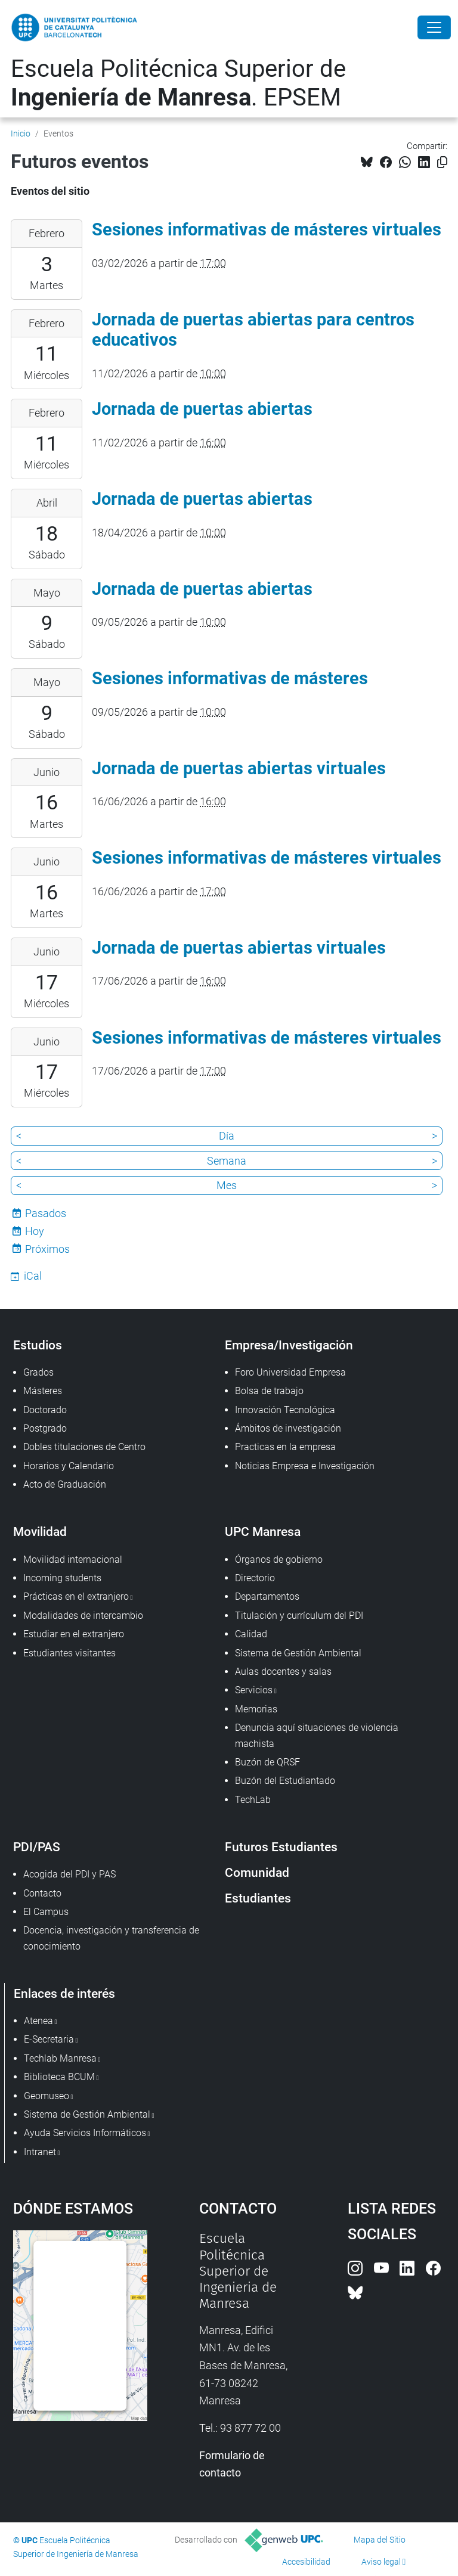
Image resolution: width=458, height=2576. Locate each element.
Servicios (254, 1690)
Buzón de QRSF (267, 1762)
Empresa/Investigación (289, 1344)
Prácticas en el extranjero (76, 1596)
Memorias (256, 1709)
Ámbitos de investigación (288, 1428)
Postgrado (45, 1428)
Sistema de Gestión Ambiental (298, 1653)
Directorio (255, 1578)
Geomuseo (46, 2096)
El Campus (46, 1911)
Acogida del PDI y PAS (69, 1874)
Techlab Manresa (60, 2058)
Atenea (38, 2020)
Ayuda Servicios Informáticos (85, 2133)
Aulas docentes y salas (283, 1671)
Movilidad (40, 1531)
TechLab (253, 1799)
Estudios (37, 1344)
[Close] (434, 27)
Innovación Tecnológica (285, 1410)
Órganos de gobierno (279, 1559)
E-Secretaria (49, 2039)
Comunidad (257, 1872)
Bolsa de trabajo (269, 1390)
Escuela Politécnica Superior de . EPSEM (178, 83)
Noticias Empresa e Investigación (305, 1466)
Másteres (42, 1390)
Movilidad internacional (72, 1559)
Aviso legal (381, 2561)
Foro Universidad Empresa (290, 1372)
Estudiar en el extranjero (73, 1634)
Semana (226, 1160)
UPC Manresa (263, 1531)
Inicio (20, 133)
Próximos (47, 1249)
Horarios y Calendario (68, 1466)
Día (226, 1135)
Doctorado (45, 1410)
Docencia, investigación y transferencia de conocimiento (111, 1938)
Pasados (45, 1213)
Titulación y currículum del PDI (299, 1615)
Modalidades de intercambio (83, 1615)
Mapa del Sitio (380, 2539)
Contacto (42, 1893)
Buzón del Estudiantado (285, 1780)
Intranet (40, 2152)
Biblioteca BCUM (59, 2076)
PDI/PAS (36, 1846)
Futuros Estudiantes (281, 1846)
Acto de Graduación (64, 1484)
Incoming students (62, 1578)
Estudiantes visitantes (69, 1653)
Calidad (251, 1634)
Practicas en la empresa (285, 1447)
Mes (226, 1185)
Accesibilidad (306, 2561)
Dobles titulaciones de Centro (84, 1447)
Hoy (34, 1231)
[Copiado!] (442, 162)
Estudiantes (258, 1898)
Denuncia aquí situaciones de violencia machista (316, 1735)
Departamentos (267, 1596)
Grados (38, 1372)
